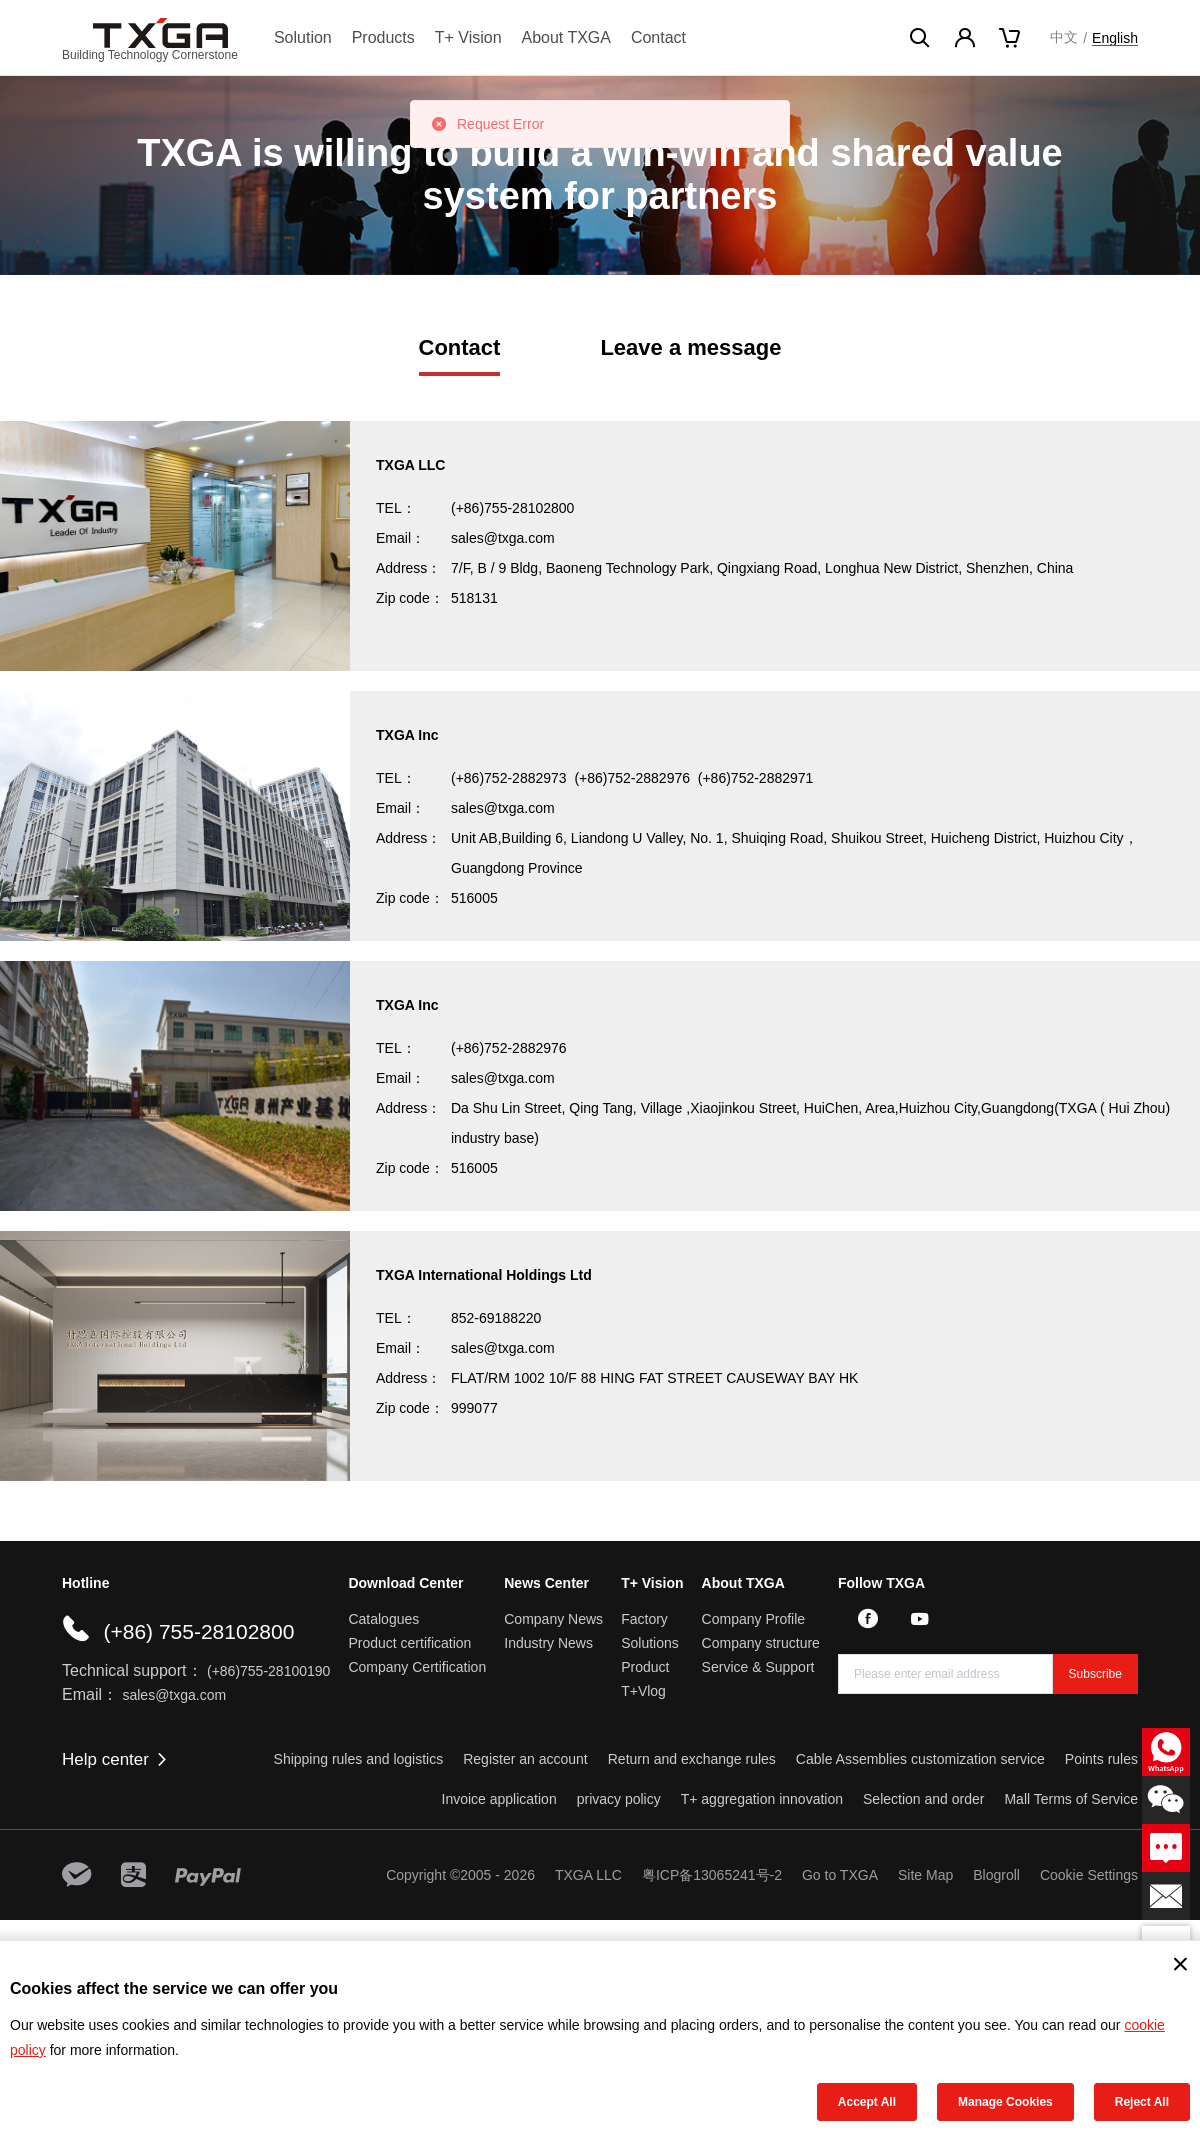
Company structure (761, 1643)
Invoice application (499, 1799)
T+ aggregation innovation (762, 1799)
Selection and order (923, 1799)
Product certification (409, 1643)
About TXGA (566, 37)
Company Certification (417, 1667)
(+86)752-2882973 (509, 778)
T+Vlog (643, 1691)
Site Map (925, 1875)
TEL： (396, 508)
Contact (658, 37)
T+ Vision (468, 37)
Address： (408, 568)
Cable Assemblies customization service (920, 1759)
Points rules (1101, 1759)
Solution (303, 37)
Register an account (525, 1759)
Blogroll (996, 1875)
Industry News (548, 1643)
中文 (1064, 37)
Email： (400, 538)
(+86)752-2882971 (756, 778)
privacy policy (619, 1799)
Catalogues (383, 1619)
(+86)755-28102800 (512, 508)
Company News (553, 1619)
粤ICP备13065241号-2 (712, 1875)
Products (383, 37)
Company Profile (754, 1619)
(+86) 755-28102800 (198, 1631)
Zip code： (410, 598)
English (1115, 38)
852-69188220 (496, 1318)
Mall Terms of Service (1071, 1799)
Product (645, 1667)
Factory (644, 1619)
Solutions (650, 1643)
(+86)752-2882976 (632, 778)
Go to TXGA (840, 1875)
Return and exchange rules (692, 1759)
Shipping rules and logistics (359, 1759)
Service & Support (758, 1667)
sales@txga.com (503, 538)
